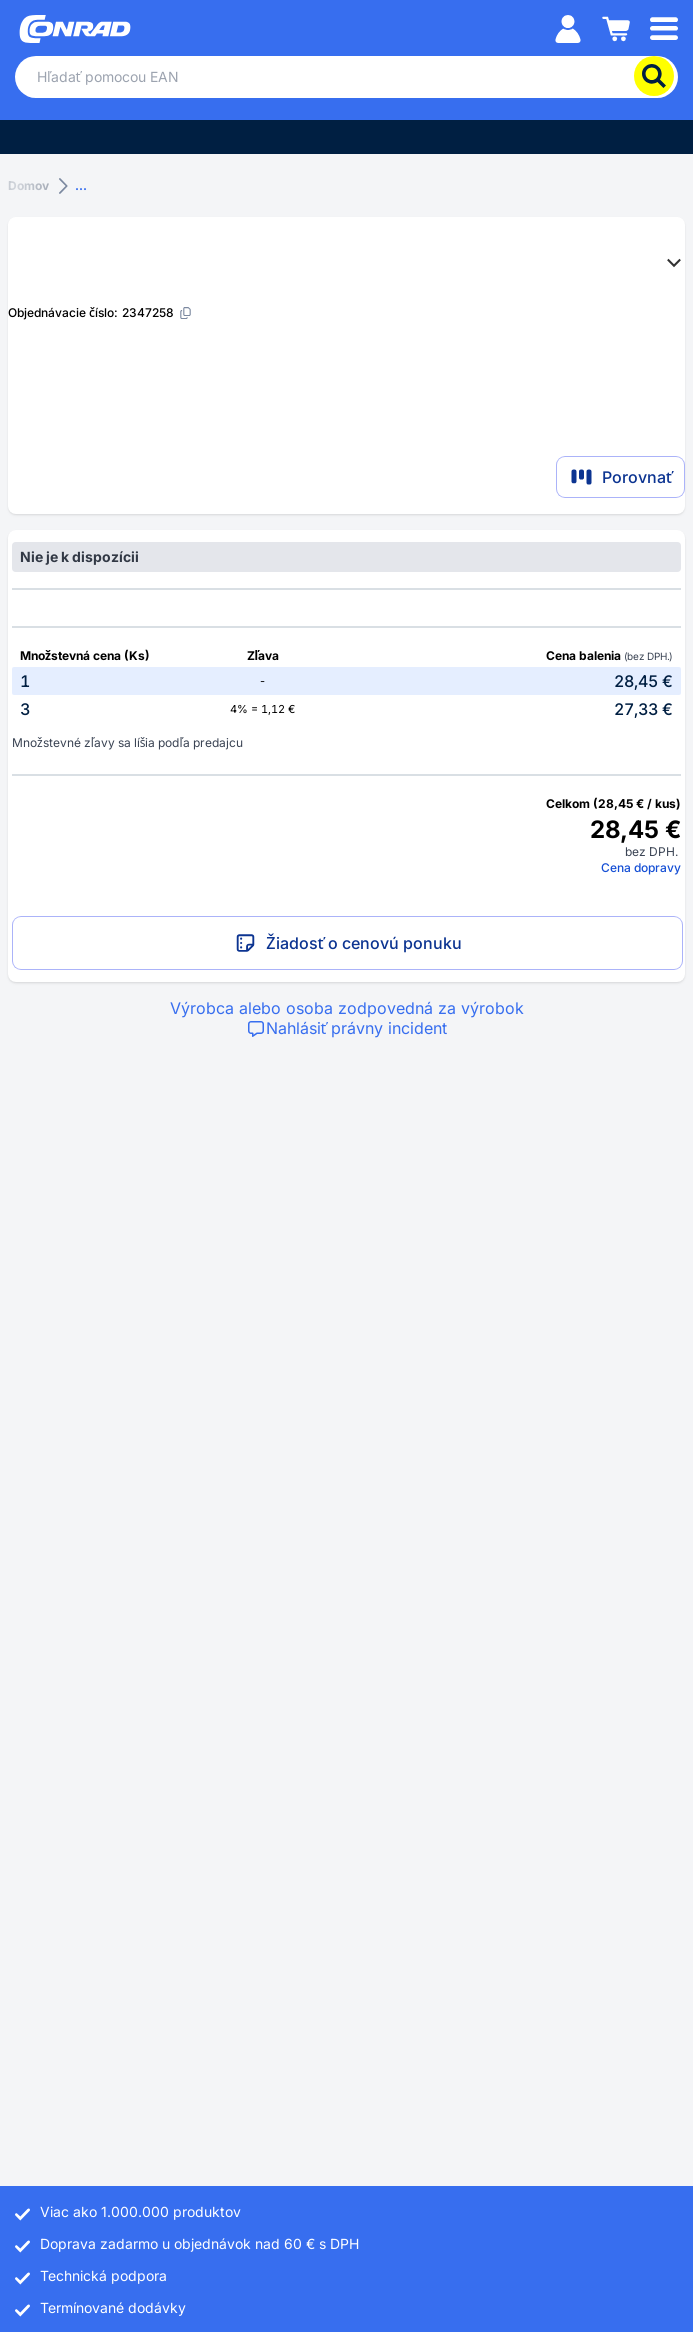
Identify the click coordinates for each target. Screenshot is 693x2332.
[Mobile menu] (664, 27)
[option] (346, 681)
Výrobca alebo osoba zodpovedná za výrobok (347, 1008)
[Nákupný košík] (616, 27)
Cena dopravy (641, 867)
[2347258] (157, 312)
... (81, 185)
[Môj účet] (568, 27)
